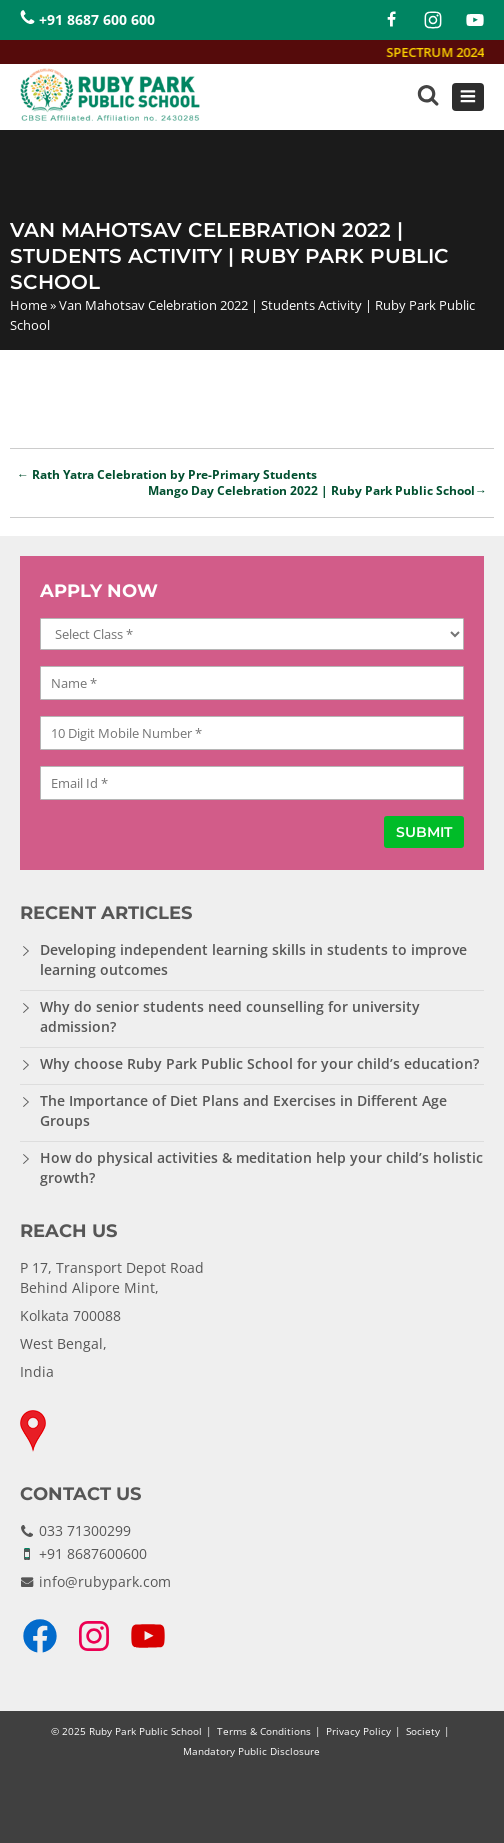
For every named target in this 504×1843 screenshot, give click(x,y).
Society (423, 1731)
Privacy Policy (358, 1731)
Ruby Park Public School (145, 1731)
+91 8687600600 (93, 1553)
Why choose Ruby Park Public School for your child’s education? (259, 1063)
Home (28, 305)
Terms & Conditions (264, 1731)
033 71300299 (85, 1530)
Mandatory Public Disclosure (251, 1751)
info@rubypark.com (105, 1581)
